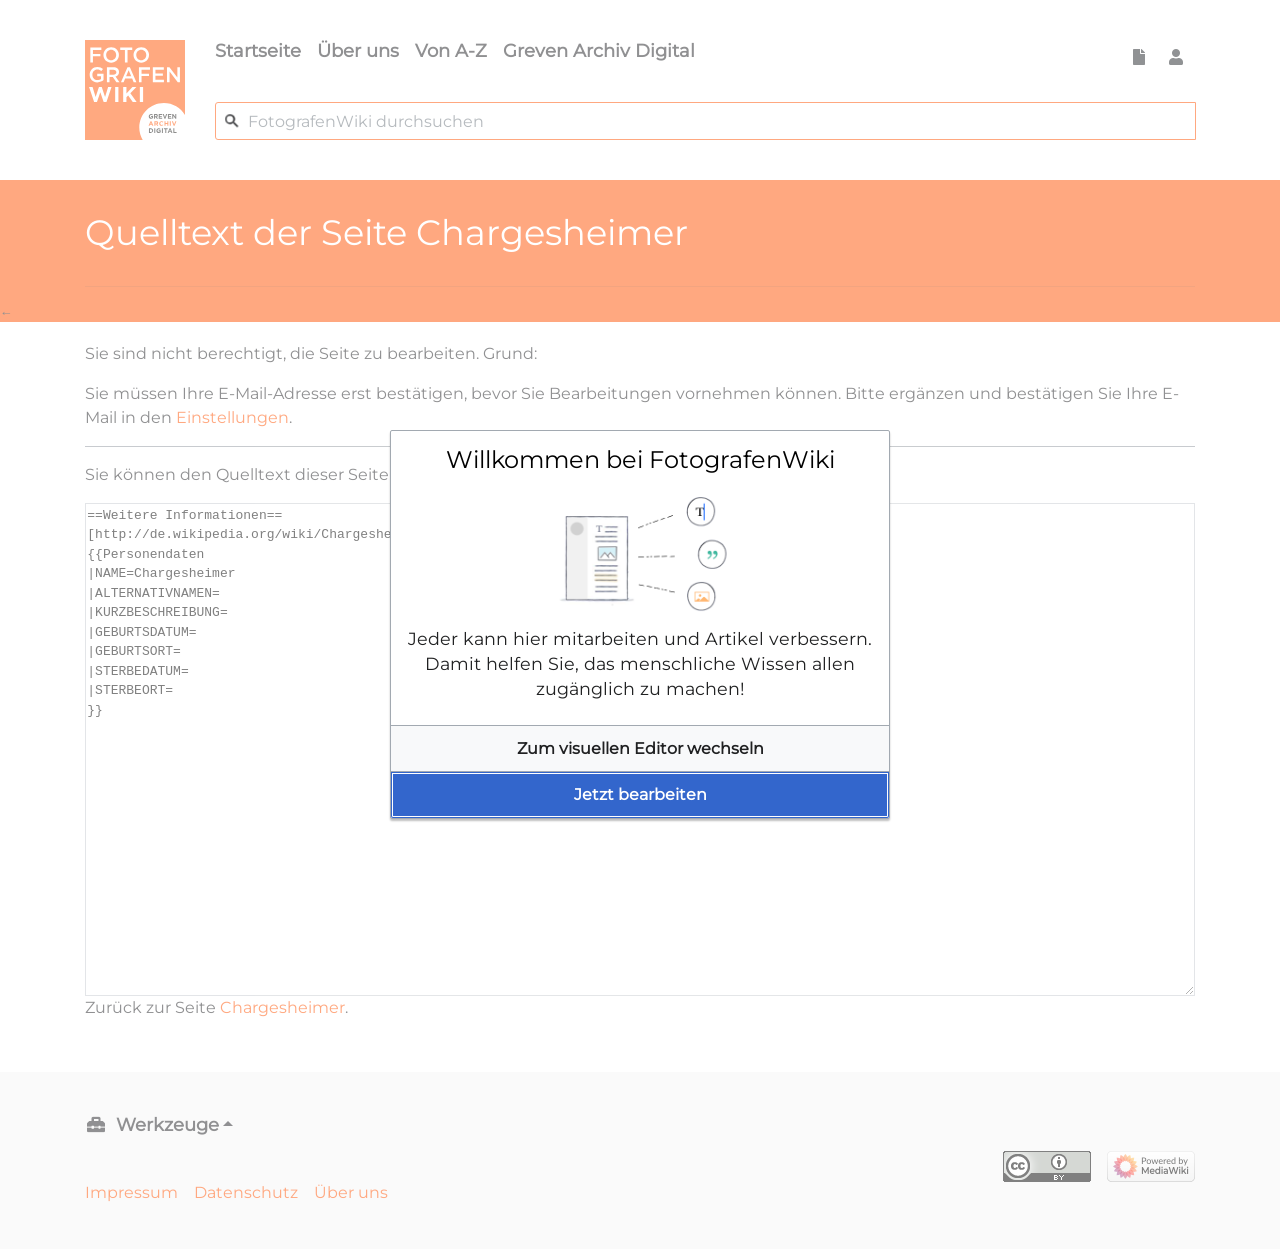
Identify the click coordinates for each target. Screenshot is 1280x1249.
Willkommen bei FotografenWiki (640, 459)
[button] (640, 749)
